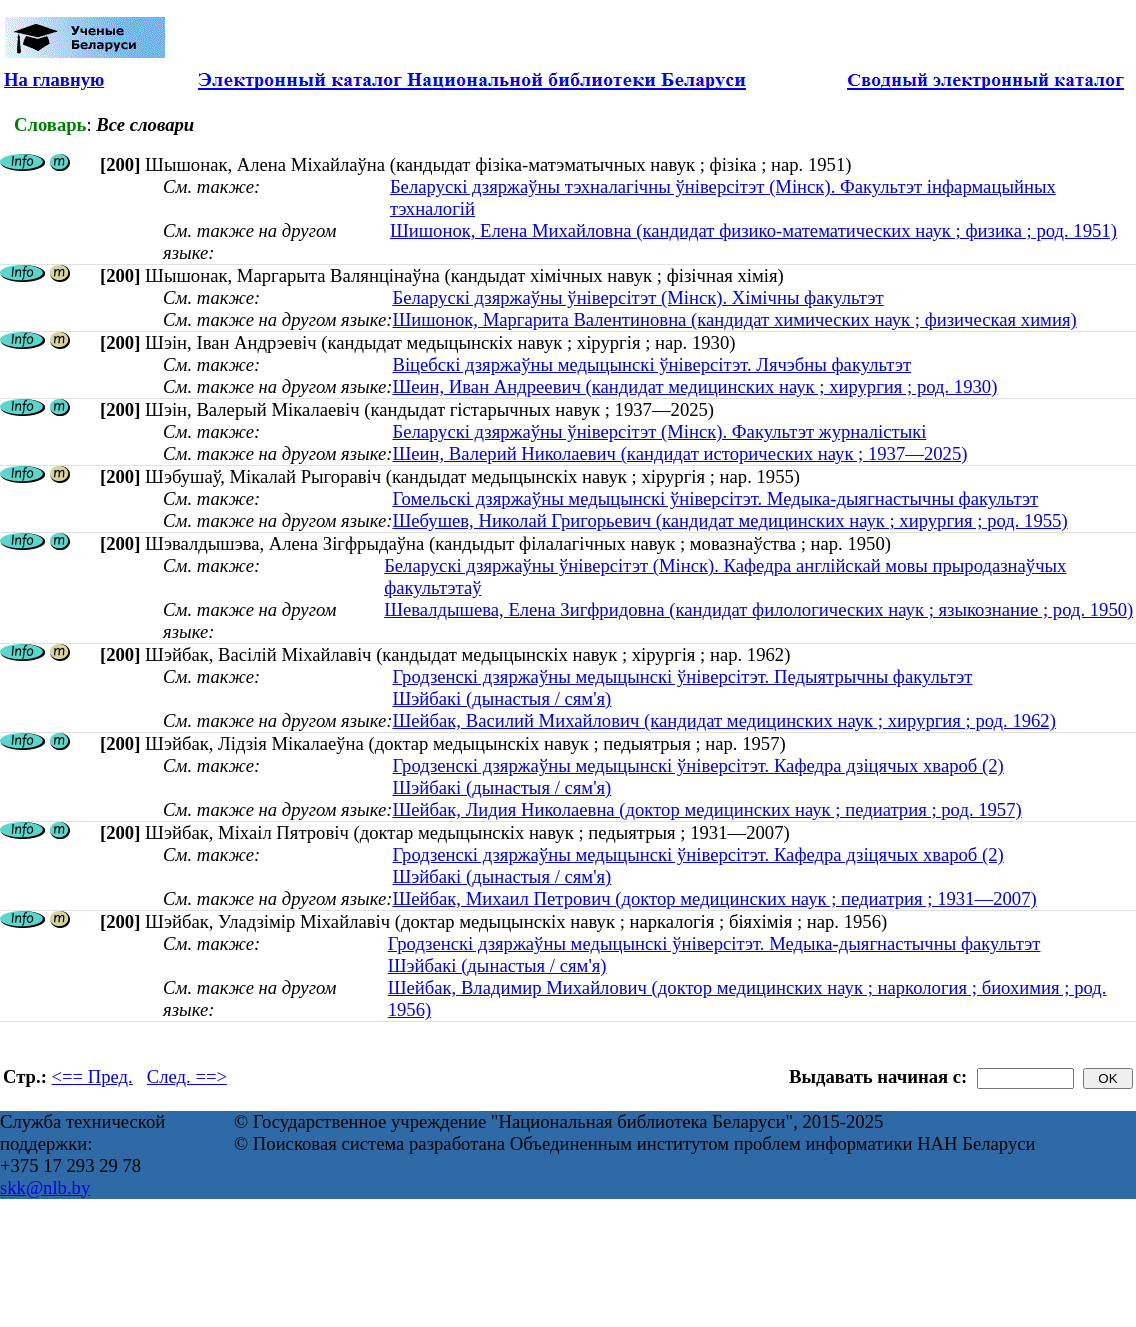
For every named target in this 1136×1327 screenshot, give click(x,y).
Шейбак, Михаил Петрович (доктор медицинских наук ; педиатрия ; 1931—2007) (714, 898)
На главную (54, 79)
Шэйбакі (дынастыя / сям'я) (501, 698)
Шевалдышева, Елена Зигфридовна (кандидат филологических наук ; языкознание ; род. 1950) (758, 609)
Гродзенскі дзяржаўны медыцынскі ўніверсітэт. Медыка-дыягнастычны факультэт (714, 943)
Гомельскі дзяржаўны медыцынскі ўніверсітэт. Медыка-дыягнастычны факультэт (715, 498)
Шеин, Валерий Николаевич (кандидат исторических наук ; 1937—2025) (679, 453)
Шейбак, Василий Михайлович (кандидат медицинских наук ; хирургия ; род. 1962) (723, 720)
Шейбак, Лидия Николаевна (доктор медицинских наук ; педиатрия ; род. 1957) (706, 809)
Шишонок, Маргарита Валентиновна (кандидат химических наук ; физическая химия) (734, 319)
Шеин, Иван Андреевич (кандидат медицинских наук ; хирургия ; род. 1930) (694, 386)
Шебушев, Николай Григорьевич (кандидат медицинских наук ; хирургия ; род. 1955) (729, 520)
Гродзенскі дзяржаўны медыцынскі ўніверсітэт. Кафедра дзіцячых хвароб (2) (697, 765)
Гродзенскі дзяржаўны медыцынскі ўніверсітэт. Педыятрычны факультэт (682, 676)
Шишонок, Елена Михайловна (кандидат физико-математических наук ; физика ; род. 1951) (753, 230)
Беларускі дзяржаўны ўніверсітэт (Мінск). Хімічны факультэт (637, 297)
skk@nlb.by (45, 1187)
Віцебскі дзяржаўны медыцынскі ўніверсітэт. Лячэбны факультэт (651, 364)
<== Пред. (92, 1076)
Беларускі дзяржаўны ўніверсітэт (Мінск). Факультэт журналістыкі (659, 431)
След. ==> (187, 1076)
